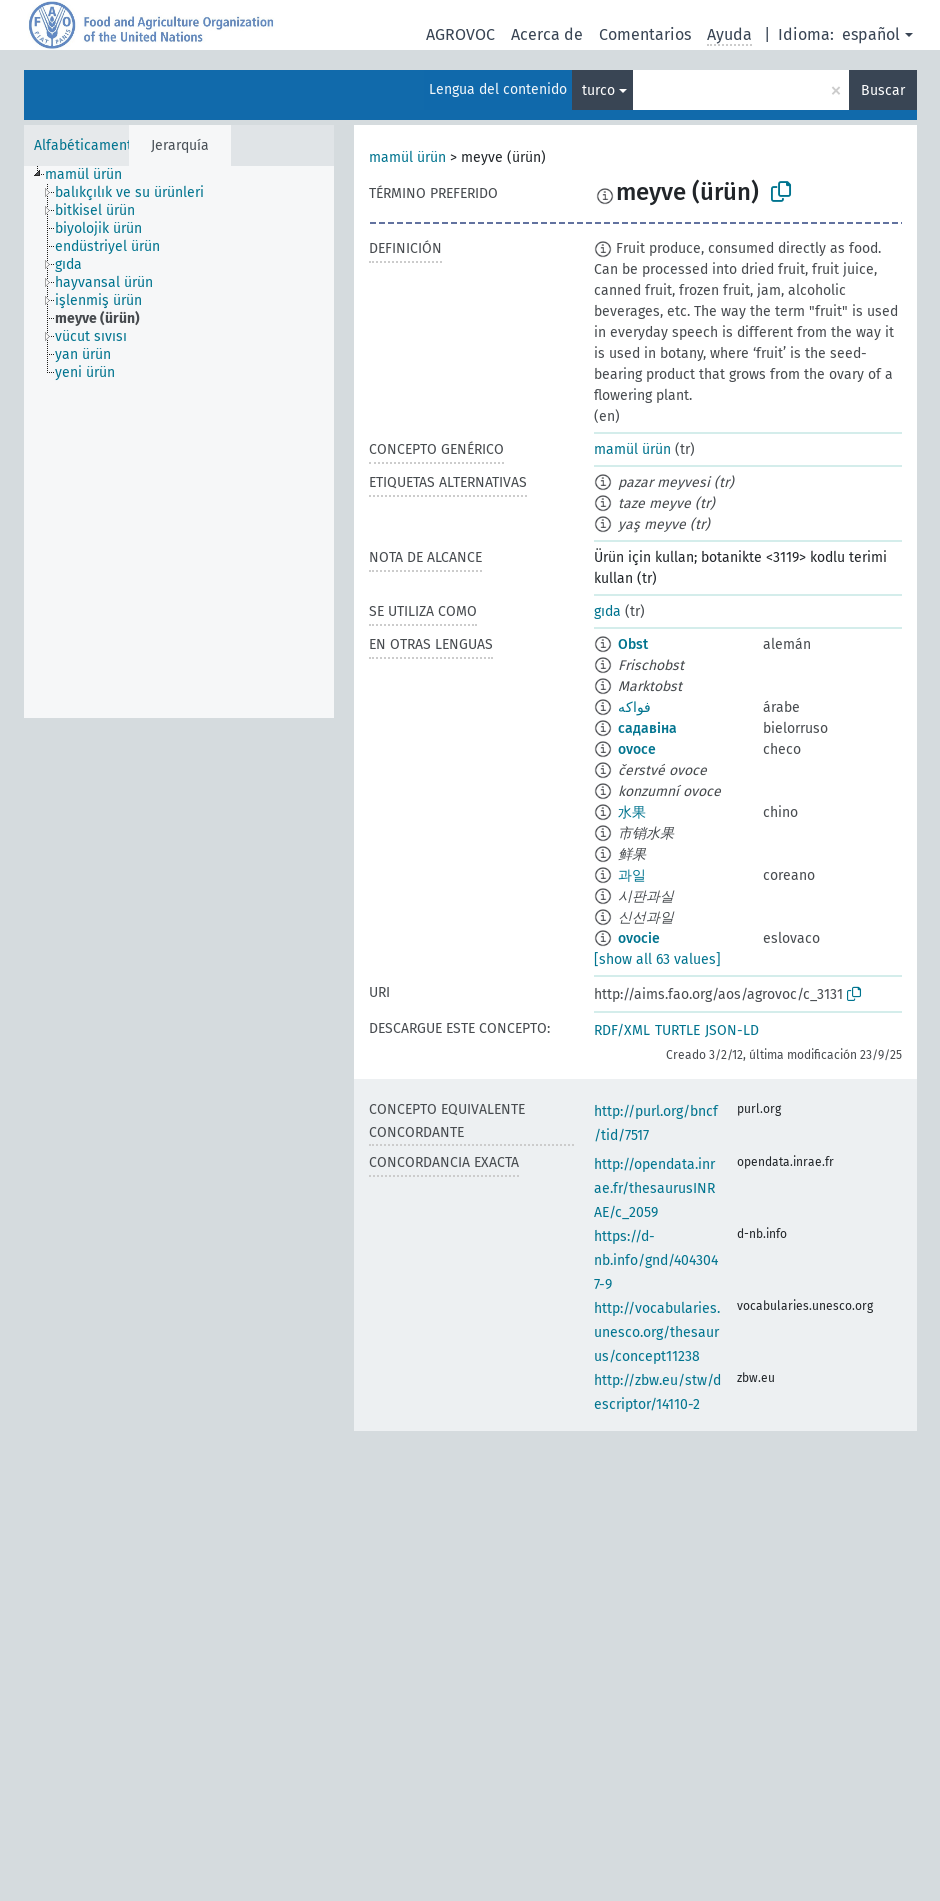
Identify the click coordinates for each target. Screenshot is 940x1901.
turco (598, 90)
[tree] (179, 442)
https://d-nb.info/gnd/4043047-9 (656, 1260)
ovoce (637, 749)
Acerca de (547, 34)
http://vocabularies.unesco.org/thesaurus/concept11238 (657, 1332)
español (871, 34)
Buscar (883, 90)
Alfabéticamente (87, 145)
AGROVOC (460, 34)
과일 (632, 875)
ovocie (639, 938)
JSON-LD (732, 1030)
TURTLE (677, 1030)
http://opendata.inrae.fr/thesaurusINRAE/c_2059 (654, 1188)
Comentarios (645, 34)
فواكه (634, 707)
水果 (632, 812)
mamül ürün (407, 157)
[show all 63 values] (657, 959)
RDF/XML (622, 1030)
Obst (633, 644)
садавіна (647, 728)
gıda (607, 611)
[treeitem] (92, 175)
